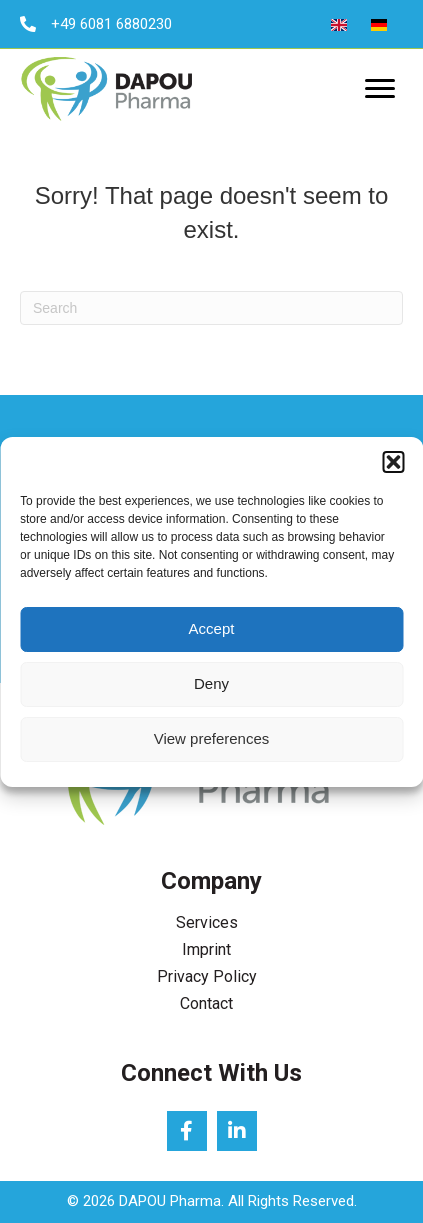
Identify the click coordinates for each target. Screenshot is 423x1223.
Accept (212, 628)
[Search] (211, 308)
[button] (393, 462)
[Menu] (380, 89)
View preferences (212, 738)
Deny (211, 683)
